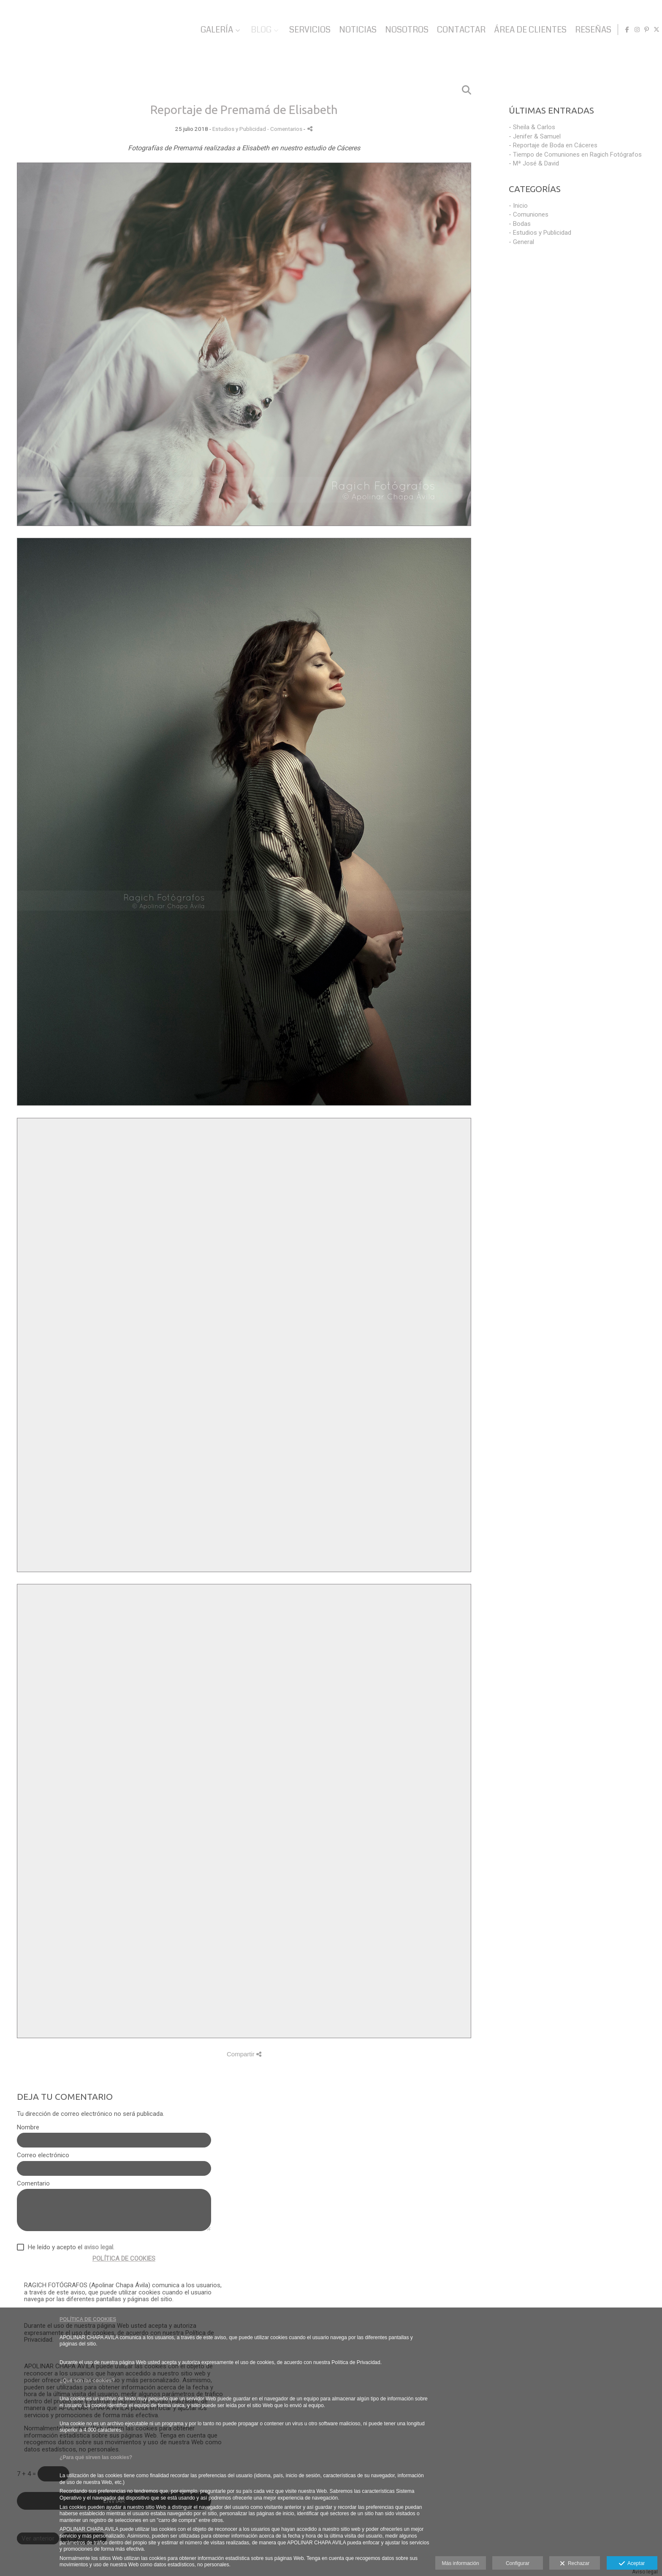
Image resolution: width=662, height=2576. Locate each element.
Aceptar (632, 2563)
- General (521, 242)
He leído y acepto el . (69, 2247)
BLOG (257, 30)
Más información (460, 2563)
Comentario (33, 2183)
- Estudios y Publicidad (540, 232)
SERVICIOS (305, 30)
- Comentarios (285, 128)
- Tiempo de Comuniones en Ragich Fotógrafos (575, 154)
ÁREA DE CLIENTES (526, 30)
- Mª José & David (534, 163)
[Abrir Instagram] (633, 29)
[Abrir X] (652, 29)
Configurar (517, 2563)
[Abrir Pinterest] (642, 29)
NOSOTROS (402, 30)
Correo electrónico (43, 2155)
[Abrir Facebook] (623, 29)
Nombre (28, 2127)
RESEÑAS (589, 30)
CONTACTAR (457, 30)
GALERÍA (212, 30)
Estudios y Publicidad (239, 128)
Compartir (244, 2054)
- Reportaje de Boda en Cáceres (553, 145)
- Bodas (520, 224)
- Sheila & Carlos (532, 127)
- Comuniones (528, 214)
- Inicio (518, 205)
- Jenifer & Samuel (535, 136)
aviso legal (98, 2247)
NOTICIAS (353, 30)
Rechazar (574, 2563)
